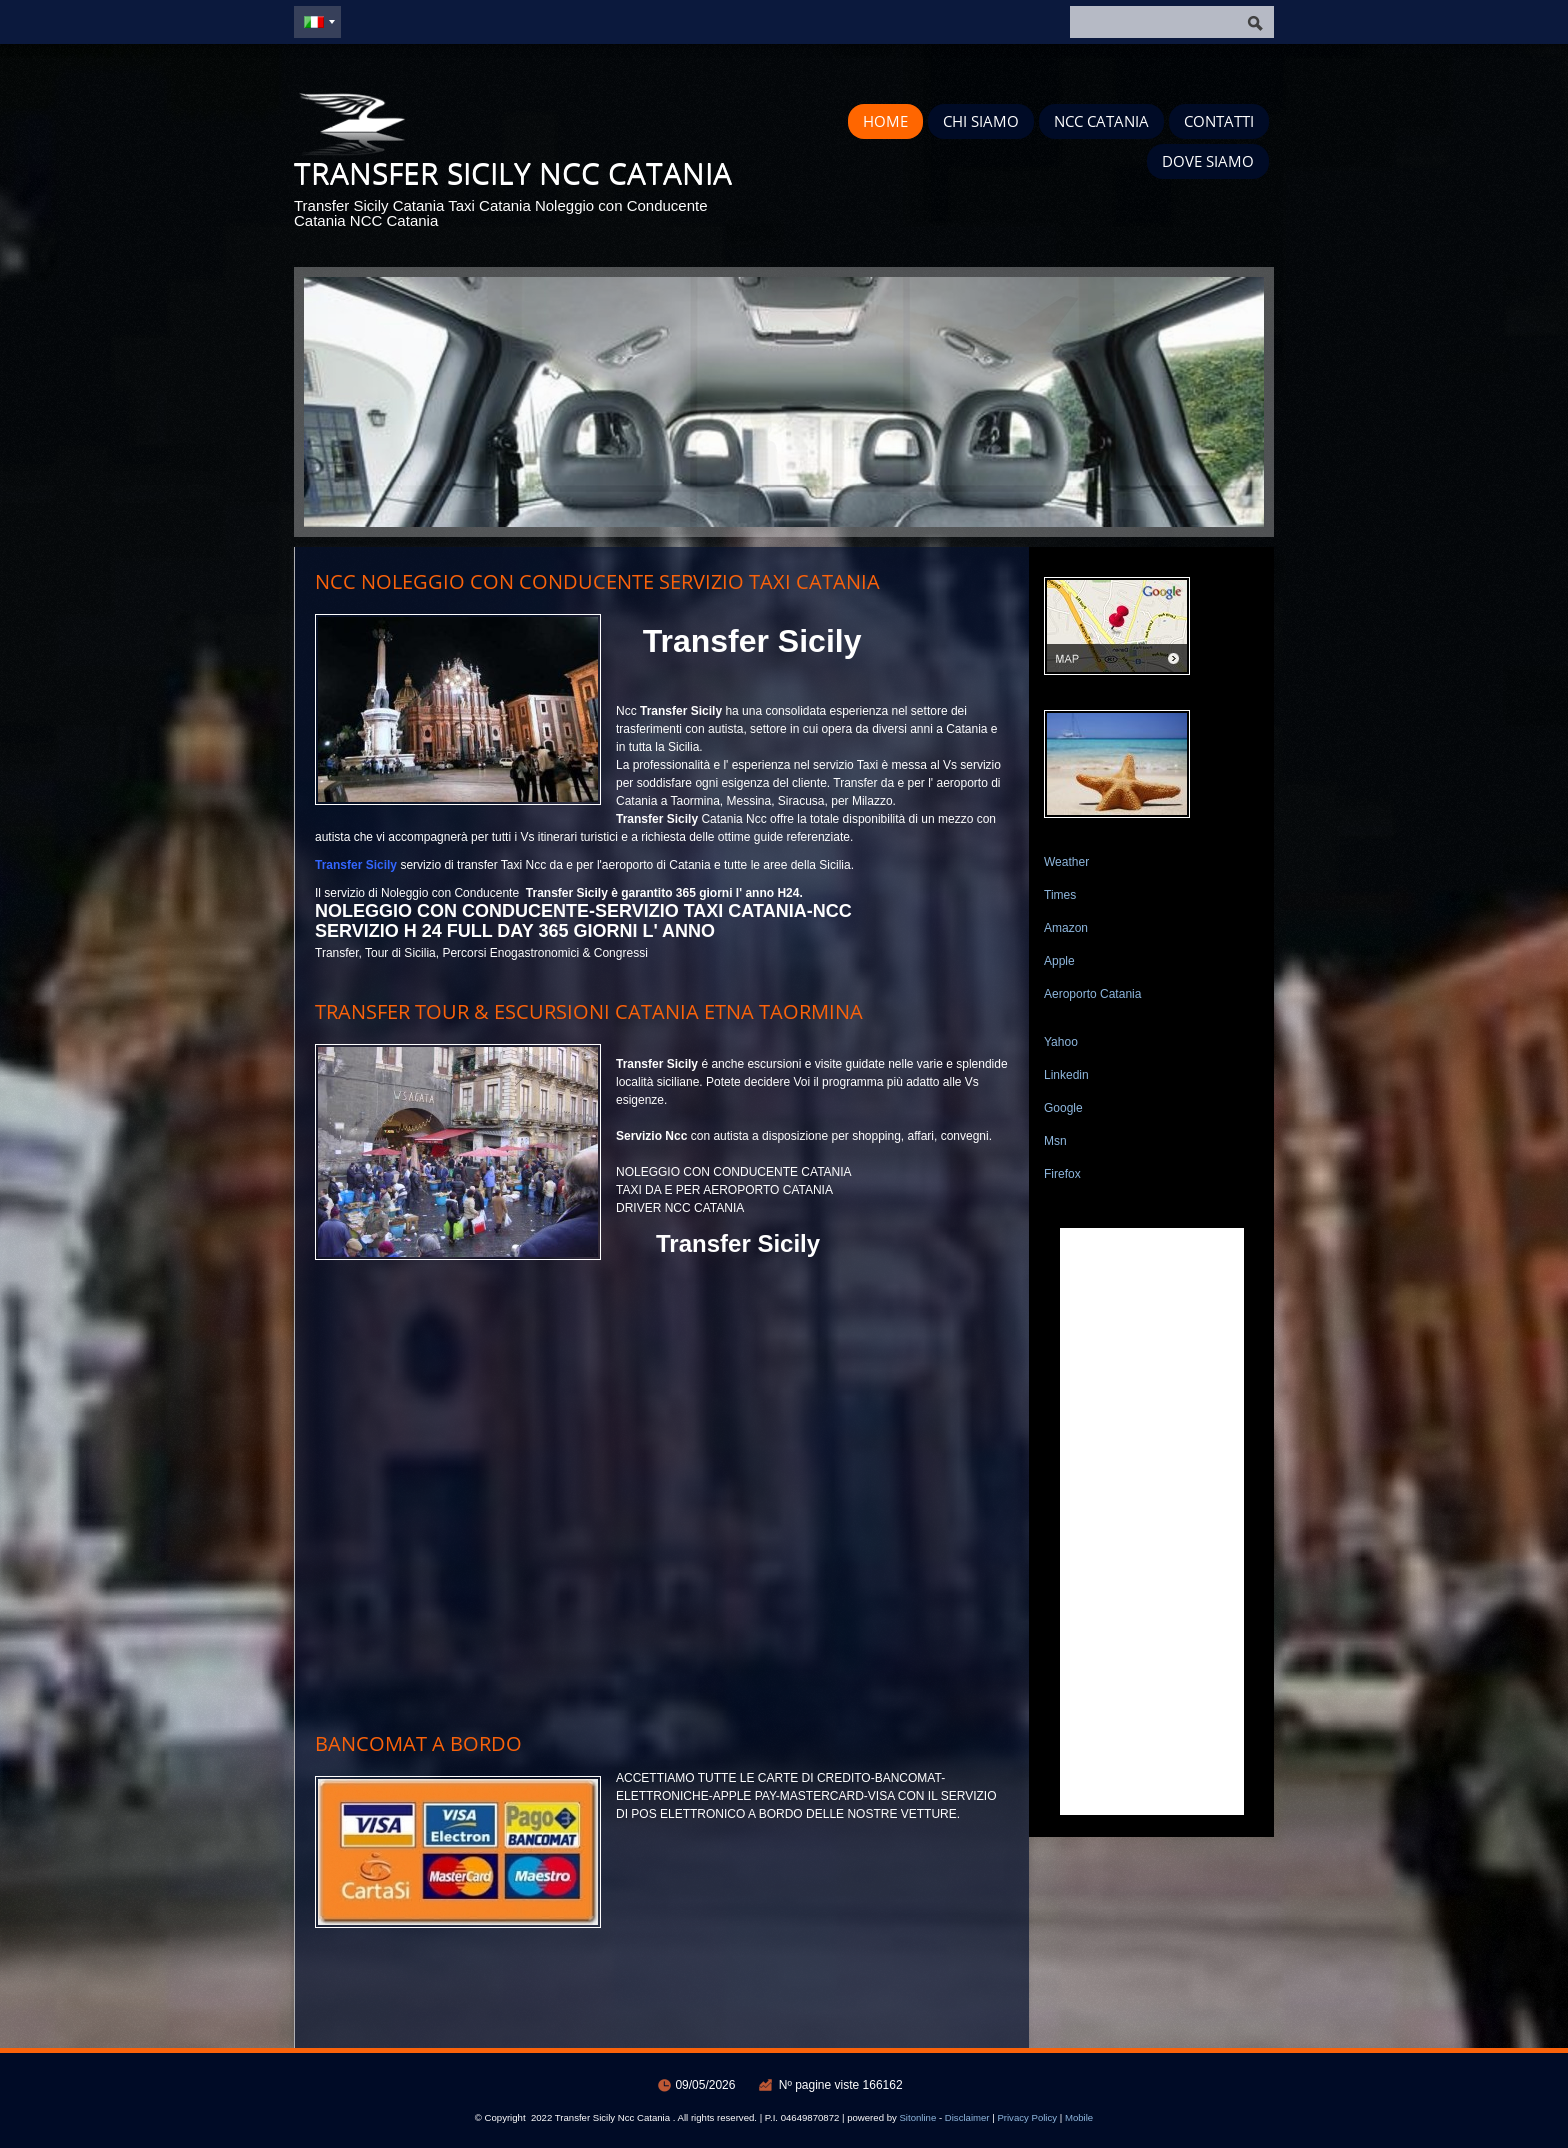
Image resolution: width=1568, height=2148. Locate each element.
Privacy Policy (1027, 2117)
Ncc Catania (1101, 121)
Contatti (1219, 121)
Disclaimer (967, 2117)
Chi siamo (981, 121)
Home (885, 121)
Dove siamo (1208, 161)
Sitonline (917, 2117)
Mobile (1079, 2117)
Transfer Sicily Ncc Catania (513, 172)
